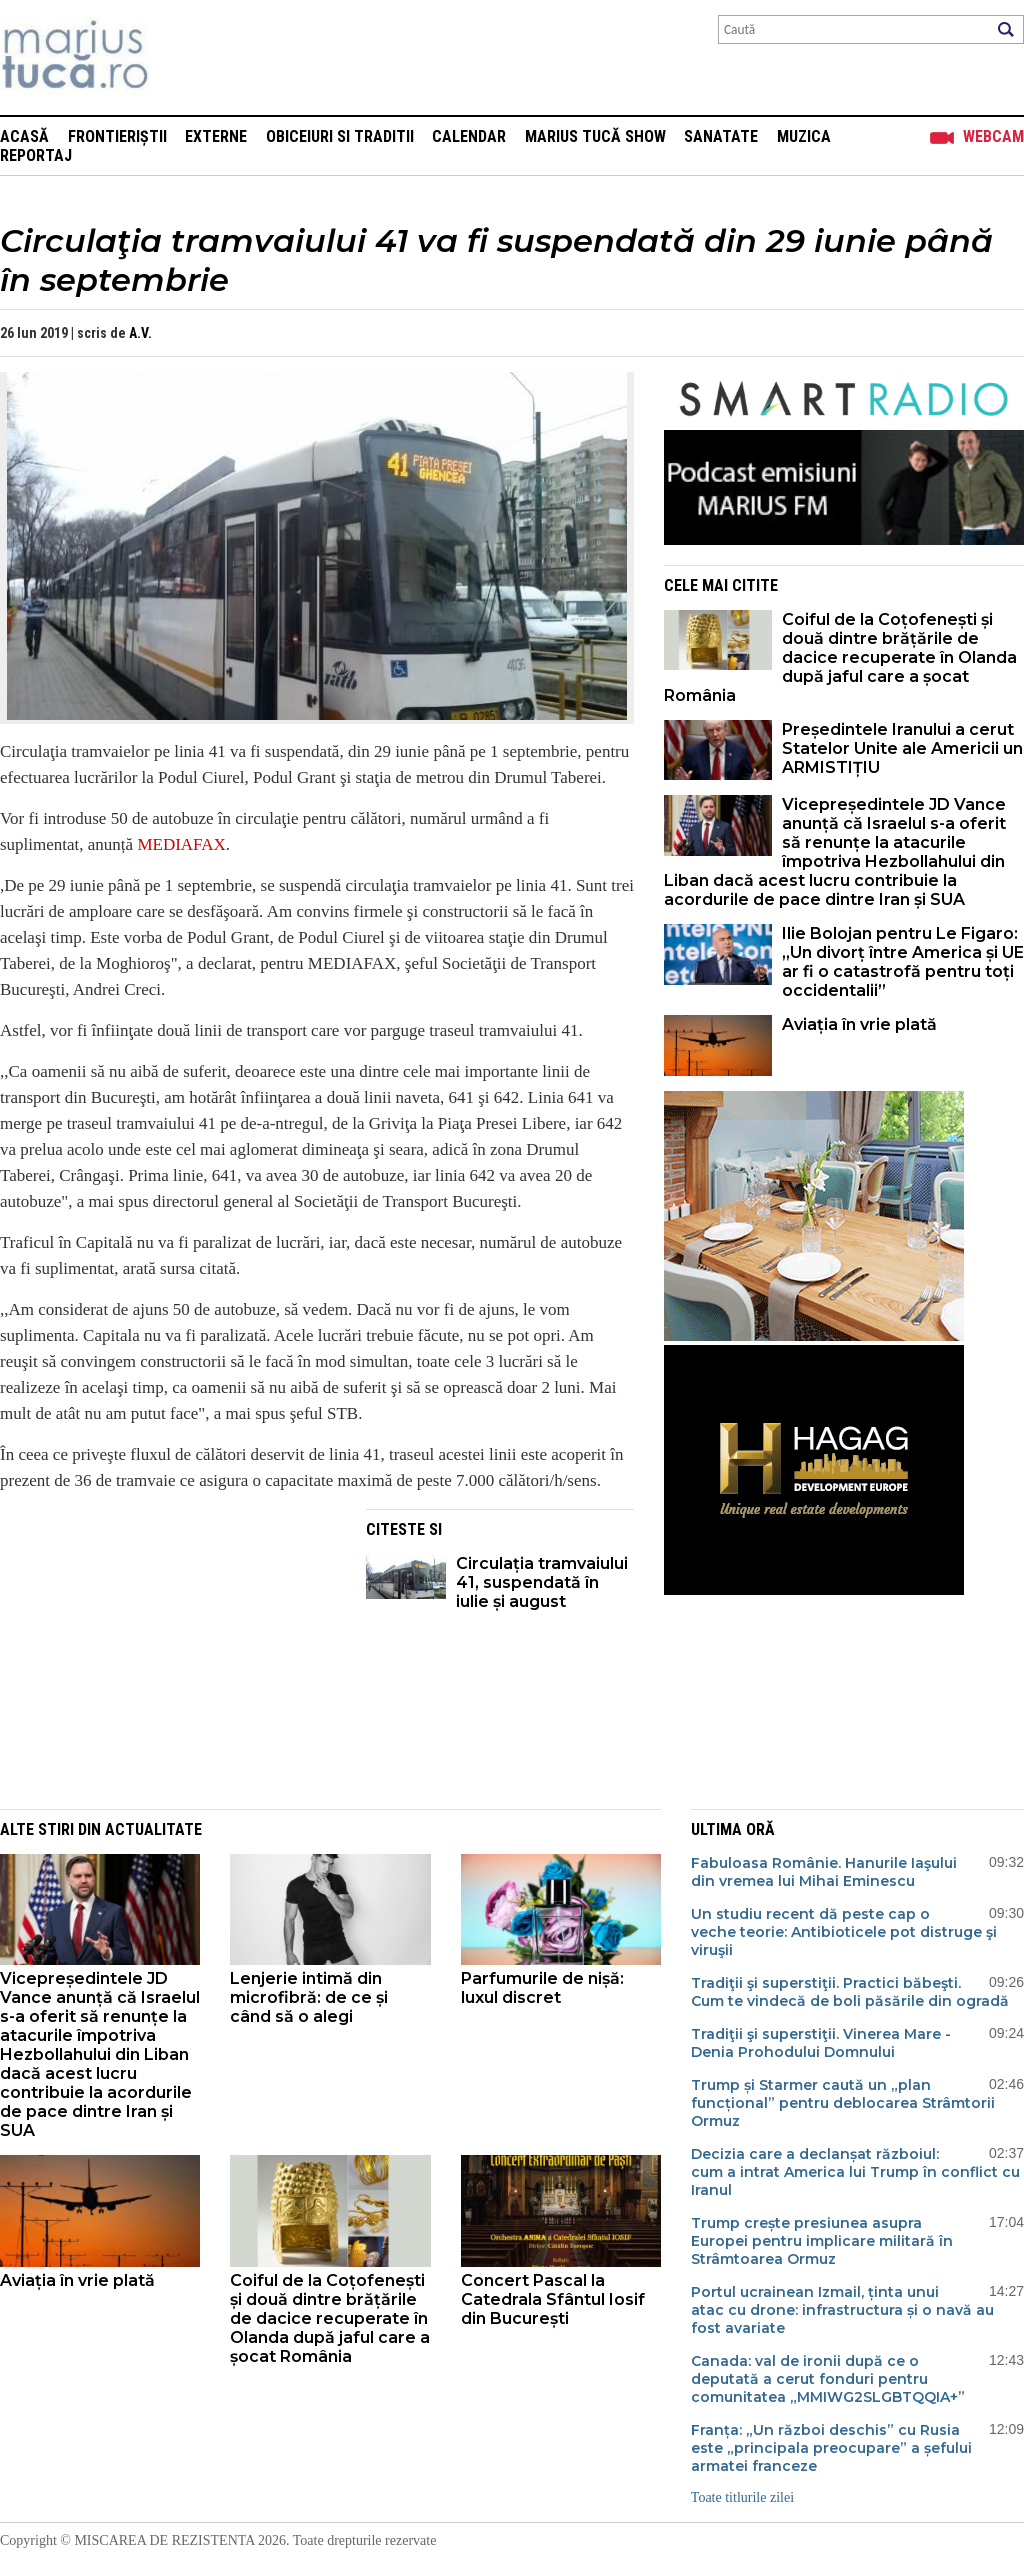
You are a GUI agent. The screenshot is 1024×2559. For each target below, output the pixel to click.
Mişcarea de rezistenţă (182, 57)
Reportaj (36, 155)
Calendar (469, 136)
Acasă (24, 136)
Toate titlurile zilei (742, 2497)
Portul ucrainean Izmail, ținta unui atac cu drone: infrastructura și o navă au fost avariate (842, 2310)
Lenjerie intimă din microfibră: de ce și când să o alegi (309, 1997)
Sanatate (721, 136)
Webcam (993, 136)
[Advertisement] (168, 1649)
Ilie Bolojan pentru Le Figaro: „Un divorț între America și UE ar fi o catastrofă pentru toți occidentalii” (903, 962)
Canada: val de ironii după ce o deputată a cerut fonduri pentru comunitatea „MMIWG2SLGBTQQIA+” (828, 2379)
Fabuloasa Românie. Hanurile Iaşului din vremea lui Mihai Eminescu (824, 1872)
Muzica (804, 136)
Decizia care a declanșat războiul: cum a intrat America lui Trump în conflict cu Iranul (855, 2172)
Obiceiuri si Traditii (340, 136)
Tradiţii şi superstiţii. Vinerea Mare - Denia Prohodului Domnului (821, 2043)
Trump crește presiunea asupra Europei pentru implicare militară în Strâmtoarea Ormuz (822, 2241)
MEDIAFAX (181, 844)
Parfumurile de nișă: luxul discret (542, 1988)
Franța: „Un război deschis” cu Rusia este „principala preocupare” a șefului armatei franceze (831, 2448)
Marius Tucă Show (595, 136)
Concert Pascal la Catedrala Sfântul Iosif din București (553, 2299)
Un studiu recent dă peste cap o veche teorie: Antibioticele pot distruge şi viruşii (844, 1932)
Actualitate (153, 1829)
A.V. (140, 333)
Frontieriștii (117, 136)
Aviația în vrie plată (861, 1024)
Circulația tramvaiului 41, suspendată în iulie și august (542, 1582)
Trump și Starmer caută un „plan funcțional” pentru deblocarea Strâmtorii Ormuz (843, 2103)
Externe (216, 136)
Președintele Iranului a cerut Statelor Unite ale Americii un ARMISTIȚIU (902, 748)
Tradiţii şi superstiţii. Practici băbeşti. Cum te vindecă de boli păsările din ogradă (850, 1992)
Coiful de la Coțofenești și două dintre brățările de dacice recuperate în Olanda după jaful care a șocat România (840, 657)
